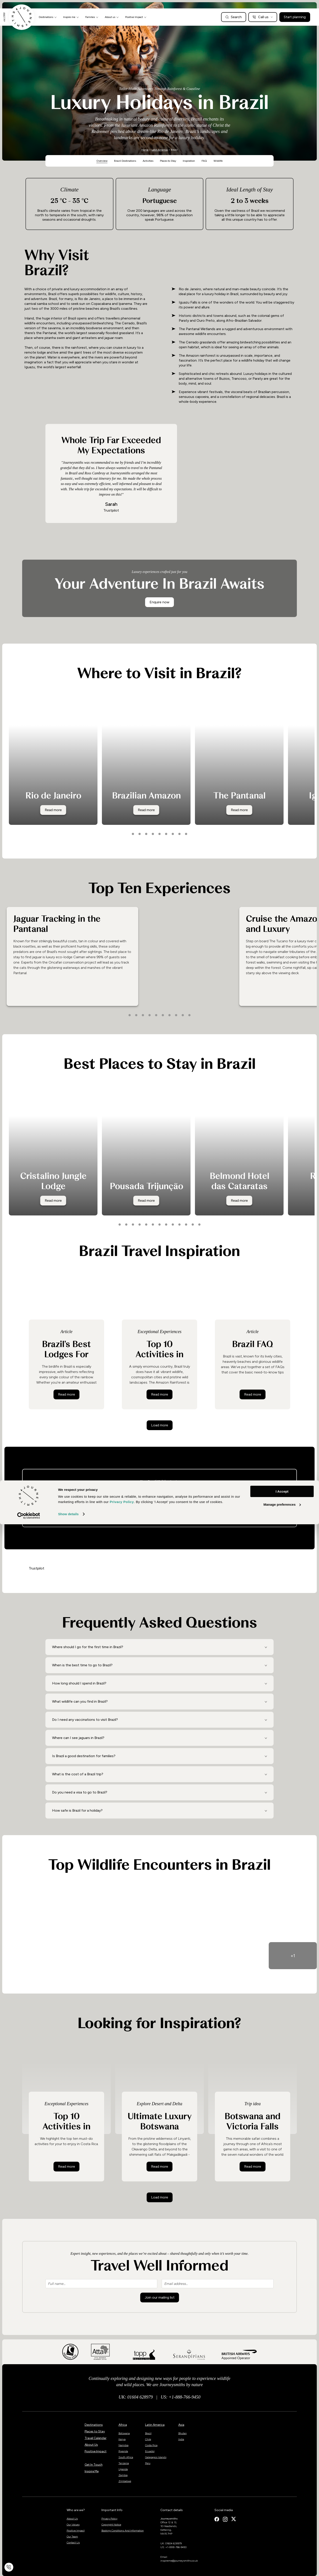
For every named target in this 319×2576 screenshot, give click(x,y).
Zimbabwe (125, 2481)
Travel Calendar (96, 2438)
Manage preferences (282, 2556)
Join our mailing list (160, 2297)
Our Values (73, 2524)
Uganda (123, 2469)
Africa (123, 2425)
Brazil (148, 2433)
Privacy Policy (109, 2518)
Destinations (94, 2425)
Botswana (124, 2433)
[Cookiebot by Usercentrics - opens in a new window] (28, 2567)
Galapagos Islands (155, 2457)
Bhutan (182, 2433)
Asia (181, 2425)
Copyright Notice (111, 2524)
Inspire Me (92, 2471)
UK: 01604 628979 (136, 2397)
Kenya (122, 2439)
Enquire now (159, 602)
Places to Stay (95, 2431)
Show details (68, 2566)
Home (144, 149)
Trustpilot (111, 510)
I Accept (282, 2543)
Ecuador (150, 2451)
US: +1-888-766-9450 (180, 2397)
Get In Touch (94, 2465)
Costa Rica (151, 2445)
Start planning (295, 17)
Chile (148, 2439)
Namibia (123, 2445)
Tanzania (124, 2463)
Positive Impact (96, 2451)
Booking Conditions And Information (122, 2530)
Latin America (160, 149)
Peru (147, 2463)
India (181, 2439)
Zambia (123, 2475)
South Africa (126, 2457)
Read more (69, 1394)
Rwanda (123, 2451)
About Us (91, 2445)
